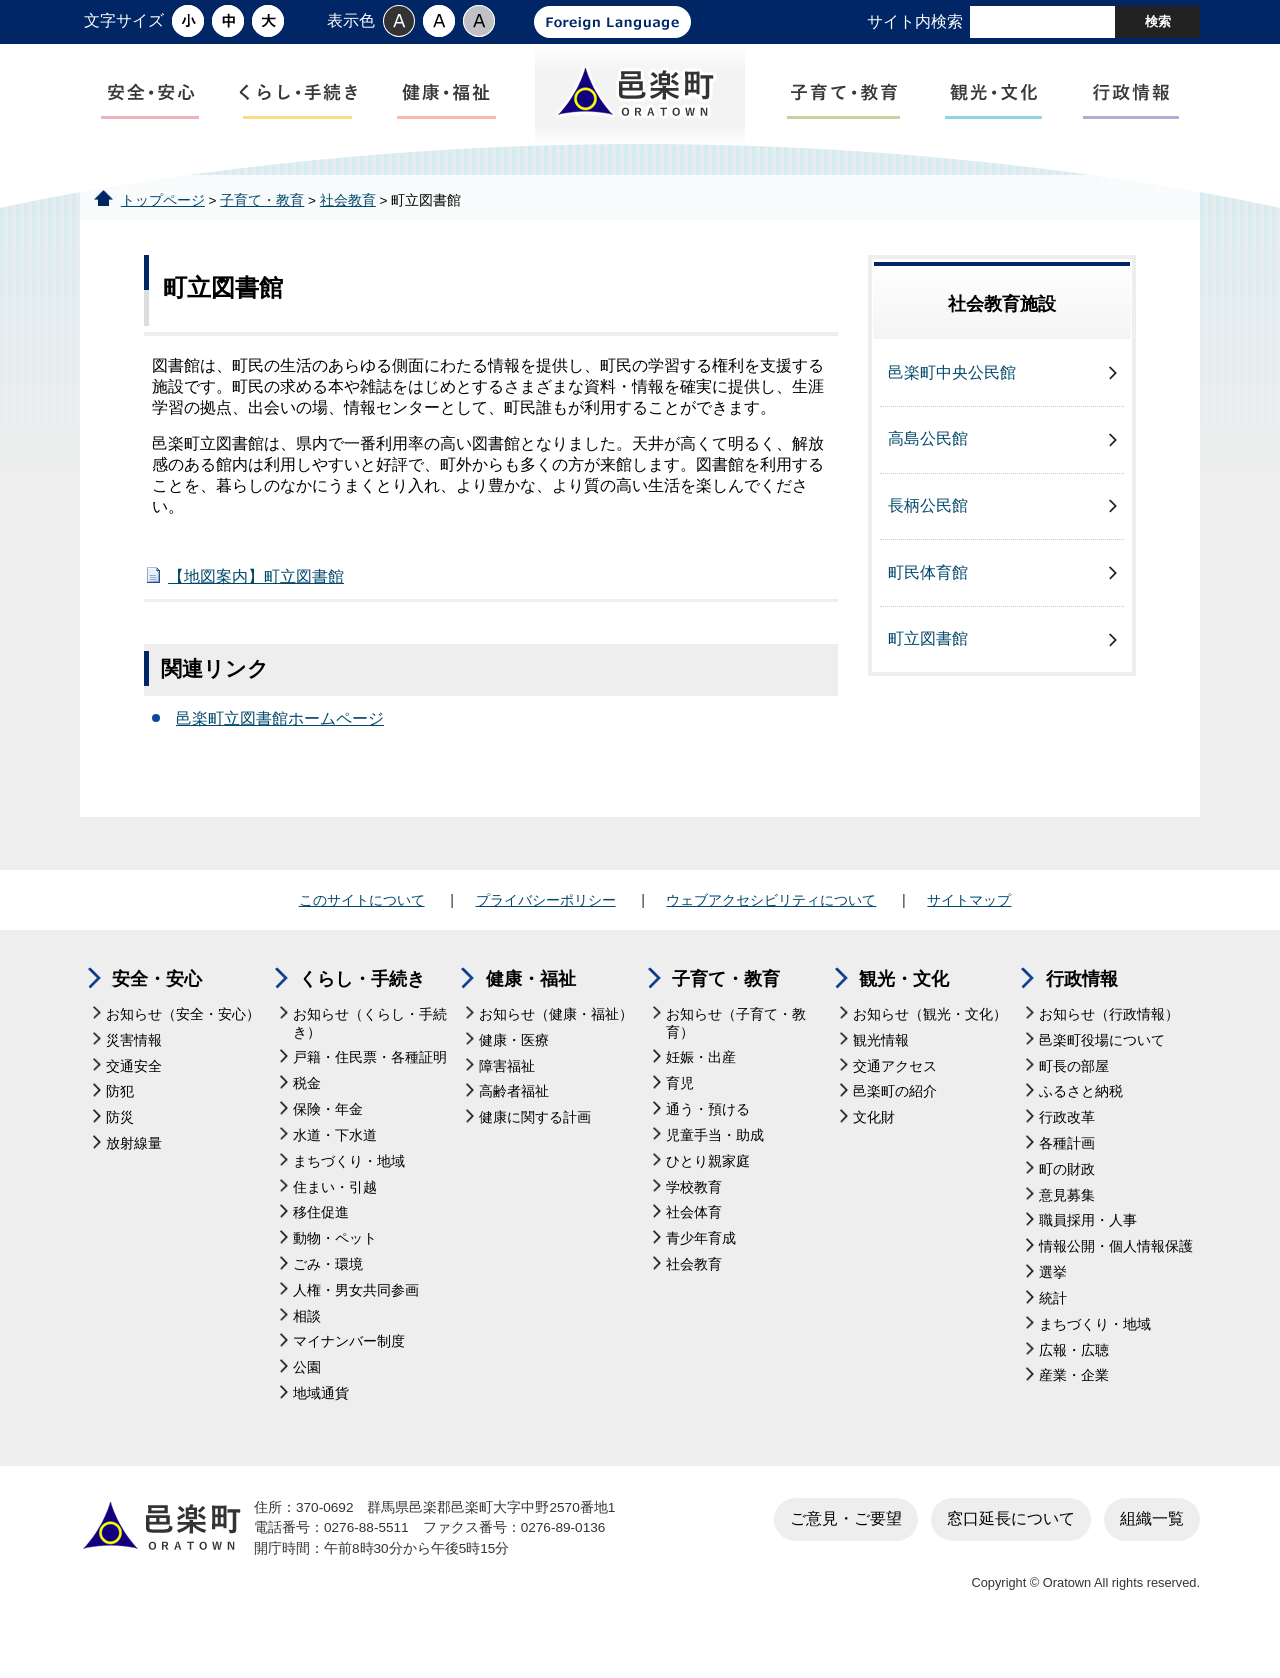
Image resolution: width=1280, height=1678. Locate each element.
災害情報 (134, 1072)
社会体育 (694, 1245)
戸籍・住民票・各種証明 (370, 1090)
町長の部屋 (1074, 1098)
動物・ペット (335, 1271)
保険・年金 (328, 1142)
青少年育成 (701, 1271)
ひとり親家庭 (708, 1193)
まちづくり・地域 (349, 1193)
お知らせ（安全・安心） (183, 1047)
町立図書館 (928, 671)
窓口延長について (1011, 1551)
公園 (307, 1400)
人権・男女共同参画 (356, 1322)
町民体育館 (928, 604)
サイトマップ (969, 933)
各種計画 (1067, 1176)
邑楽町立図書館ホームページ (280, 751)
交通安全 (134, 1098)
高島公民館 (928, 471)
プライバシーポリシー (546, 933)
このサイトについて (362, 933)
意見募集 (1067, 1227)
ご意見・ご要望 (846, 1551)
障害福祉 (507, 1098)
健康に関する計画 (535, 1150)
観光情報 (881, 1072)
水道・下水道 (335, 1168)
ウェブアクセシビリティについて (771, 933)
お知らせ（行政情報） (1109, 1047)
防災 (120, 1150)
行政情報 (1082, 1012)
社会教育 (348, 232)
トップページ (163, 232)
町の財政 (1067, 1202)
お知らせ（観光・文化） (930, 1047)
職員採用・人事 (1088, 1253)
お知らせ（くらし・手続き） (370, 1056)
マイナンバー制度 (349, 1374)
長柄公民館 (928, 538)
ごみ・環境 (328, 1297)
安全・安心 (157, 1012)
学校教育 (694, 1219)
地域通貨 (321, 1426)
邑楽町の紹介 (895, 1124)
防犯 (120, 1124)
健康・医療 (514, 1072)
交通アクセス (895, 1098)
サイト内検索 (915, 21)
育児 (680, 1116)
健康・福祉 (531, 1012)
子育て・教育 (262, 232)
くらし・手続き (362, 1012)
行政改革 (1067, 1150)
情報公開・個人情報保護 (1116, 1279)
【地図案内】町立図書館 (256, 609)
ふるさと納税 (1081, 1124)
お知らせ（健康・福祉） (556, 1047)
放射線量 (134, 1176)
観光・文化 (904, 1012)
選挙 (1053, 1305)
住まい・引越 (335, 1219)
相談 (307, 1348)
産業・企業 (1074, 1408)
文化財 (874, 1150)
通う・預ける (708, 1142)
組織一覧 (1152, 1551)
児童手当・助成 (715, 1168)
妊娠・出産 (701, 1090)
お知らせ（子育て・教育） (736, 1056)
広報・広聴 (1074, 1382)
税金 (307, 1116)
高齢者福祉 (514, 1124)
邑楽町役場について (1102, 1072)
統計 (1053, 1331)
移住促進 (321, 1245)
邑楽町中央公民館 (952, 405)
